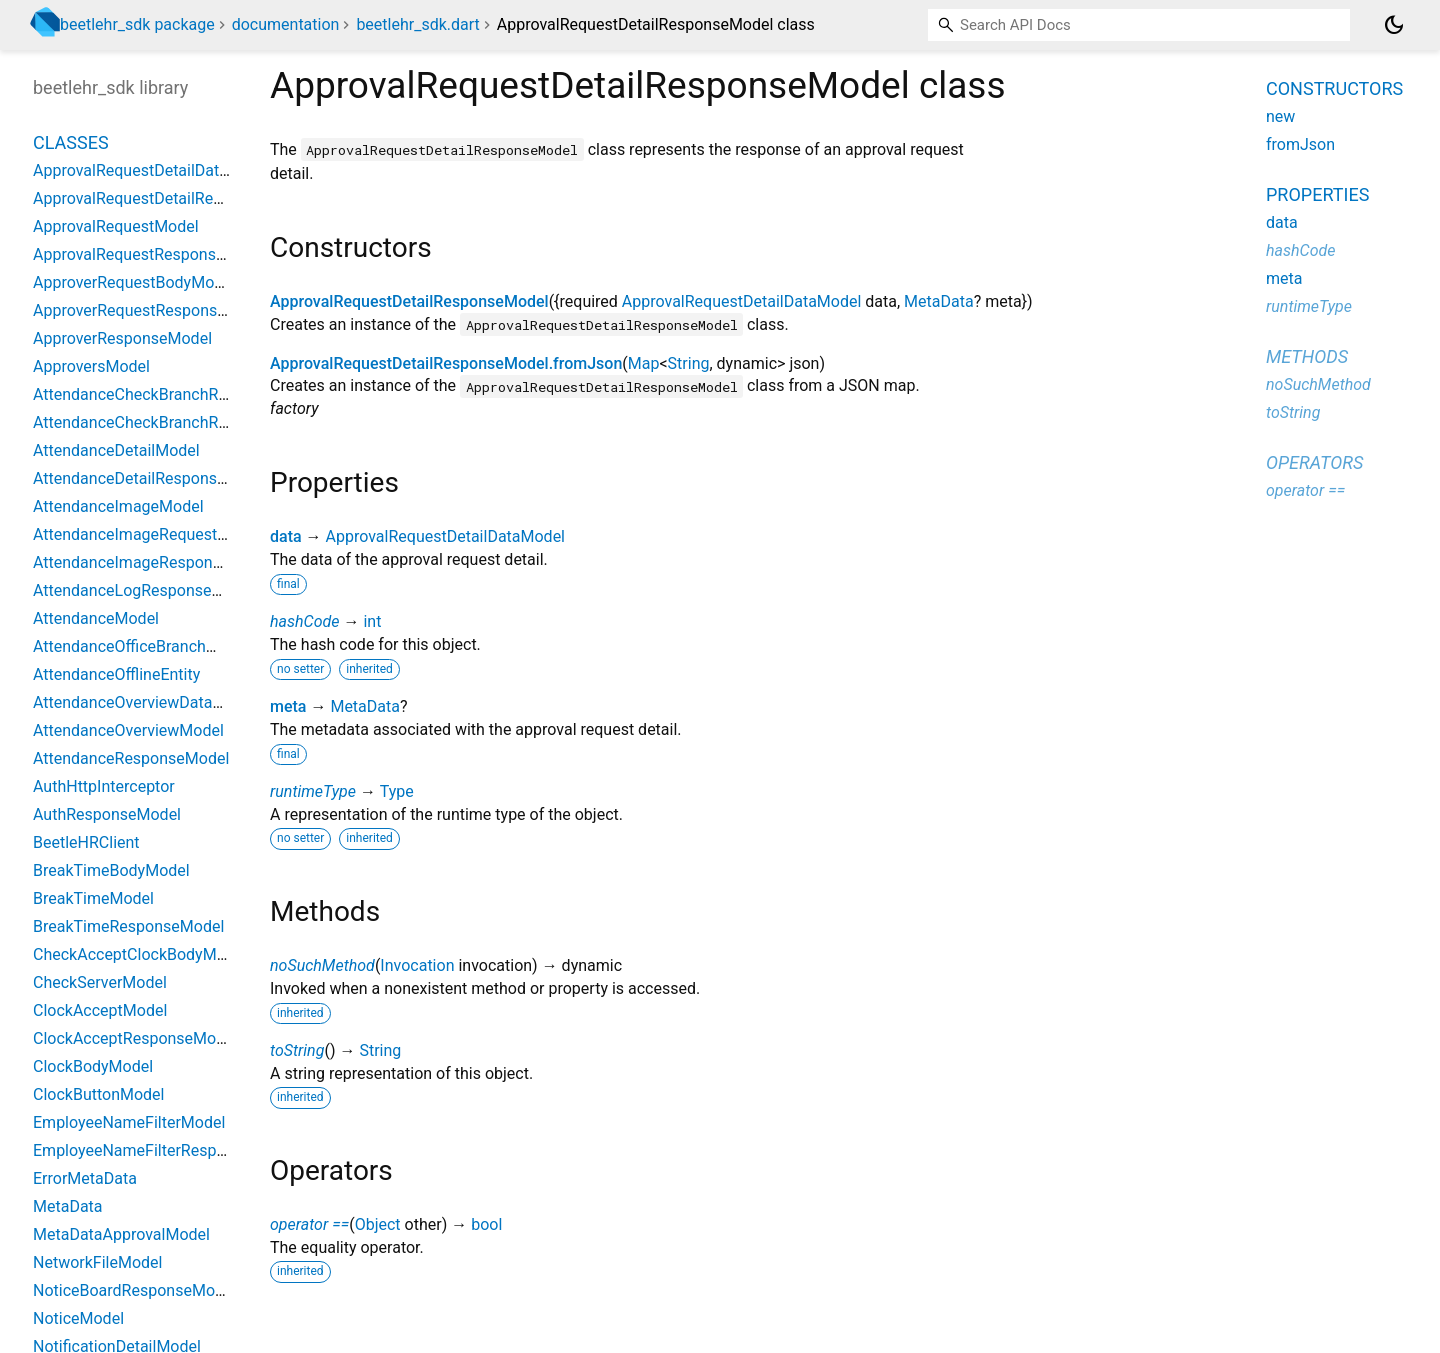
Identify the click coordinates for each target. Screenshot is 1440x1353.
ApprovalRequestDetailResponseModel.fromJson (446, 363)
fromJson (1300, 144)
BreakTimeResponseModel (128, 926)
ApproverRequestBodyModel (134, 282)
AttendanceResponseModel (131, 758)
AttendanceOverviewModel (128, 730)
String (689, 363)
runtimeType (313, 791)
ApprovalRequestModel (116, 226)
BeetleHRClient (86, 842)
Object (378, 1224)
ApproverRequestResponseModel (151, 310)
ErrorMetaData (85, 1178)
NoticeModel (78, 1318)
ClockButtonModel (98, 1094)
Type (397, 791)
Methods (1307, 356)
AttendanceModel (96, 618)
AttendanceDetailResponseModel (151, 478)
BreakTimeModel (93, 898)
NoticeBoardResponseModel (134, 1290)
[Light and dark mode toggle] (1394, 25)
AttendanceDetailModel (116, 450)
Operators (1314, 462)
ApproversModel (91, 366)
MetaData (939, 301)
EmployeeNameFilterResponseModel (164, 1150)
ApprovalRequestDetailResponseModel (409, 301)
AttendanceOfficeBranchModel (141, 646)
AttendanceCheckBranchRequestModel (172, 394)
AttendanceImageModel (118, 506)
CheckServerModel (100, 982)
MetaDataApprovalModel (121, 1234)
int (372, 621)
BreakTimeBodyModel (111, 870)
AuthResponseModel (107, 814)
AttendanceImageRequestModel (147, 534)
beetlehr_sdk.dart (417, 24)
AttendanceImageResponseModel (153, 562)
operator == (309, 1224)
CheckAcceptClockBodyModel (140, 954)
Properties (1317, 194)
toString (297, 1050)
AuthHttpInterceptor (104, 786)
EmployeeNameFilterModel (129, 1122)
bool (486, 1224)
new (1280, 116)
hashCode (304, 621)
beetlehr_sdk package (137, 24)
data (286, 536)
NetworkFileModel (97, 1262)
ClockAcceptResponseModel (135, 1038)
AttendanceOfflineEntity (116, 674)
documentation (286, 24)
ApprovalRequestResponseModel (151, 254)
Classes (71, 142)
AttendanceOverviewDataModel (145, 702)
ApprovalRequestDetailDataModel (741, 301)
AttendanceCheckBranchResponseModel (178, 422)
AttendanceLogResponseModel (144, 590)
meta (288, 706)
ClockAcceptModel (100, 1010)
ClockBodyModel (93, 1066)
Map (644, 363)
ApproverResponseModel (122, 338)
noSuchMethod (322, 965)
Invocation (417, 965)
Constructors (1334, 88)
